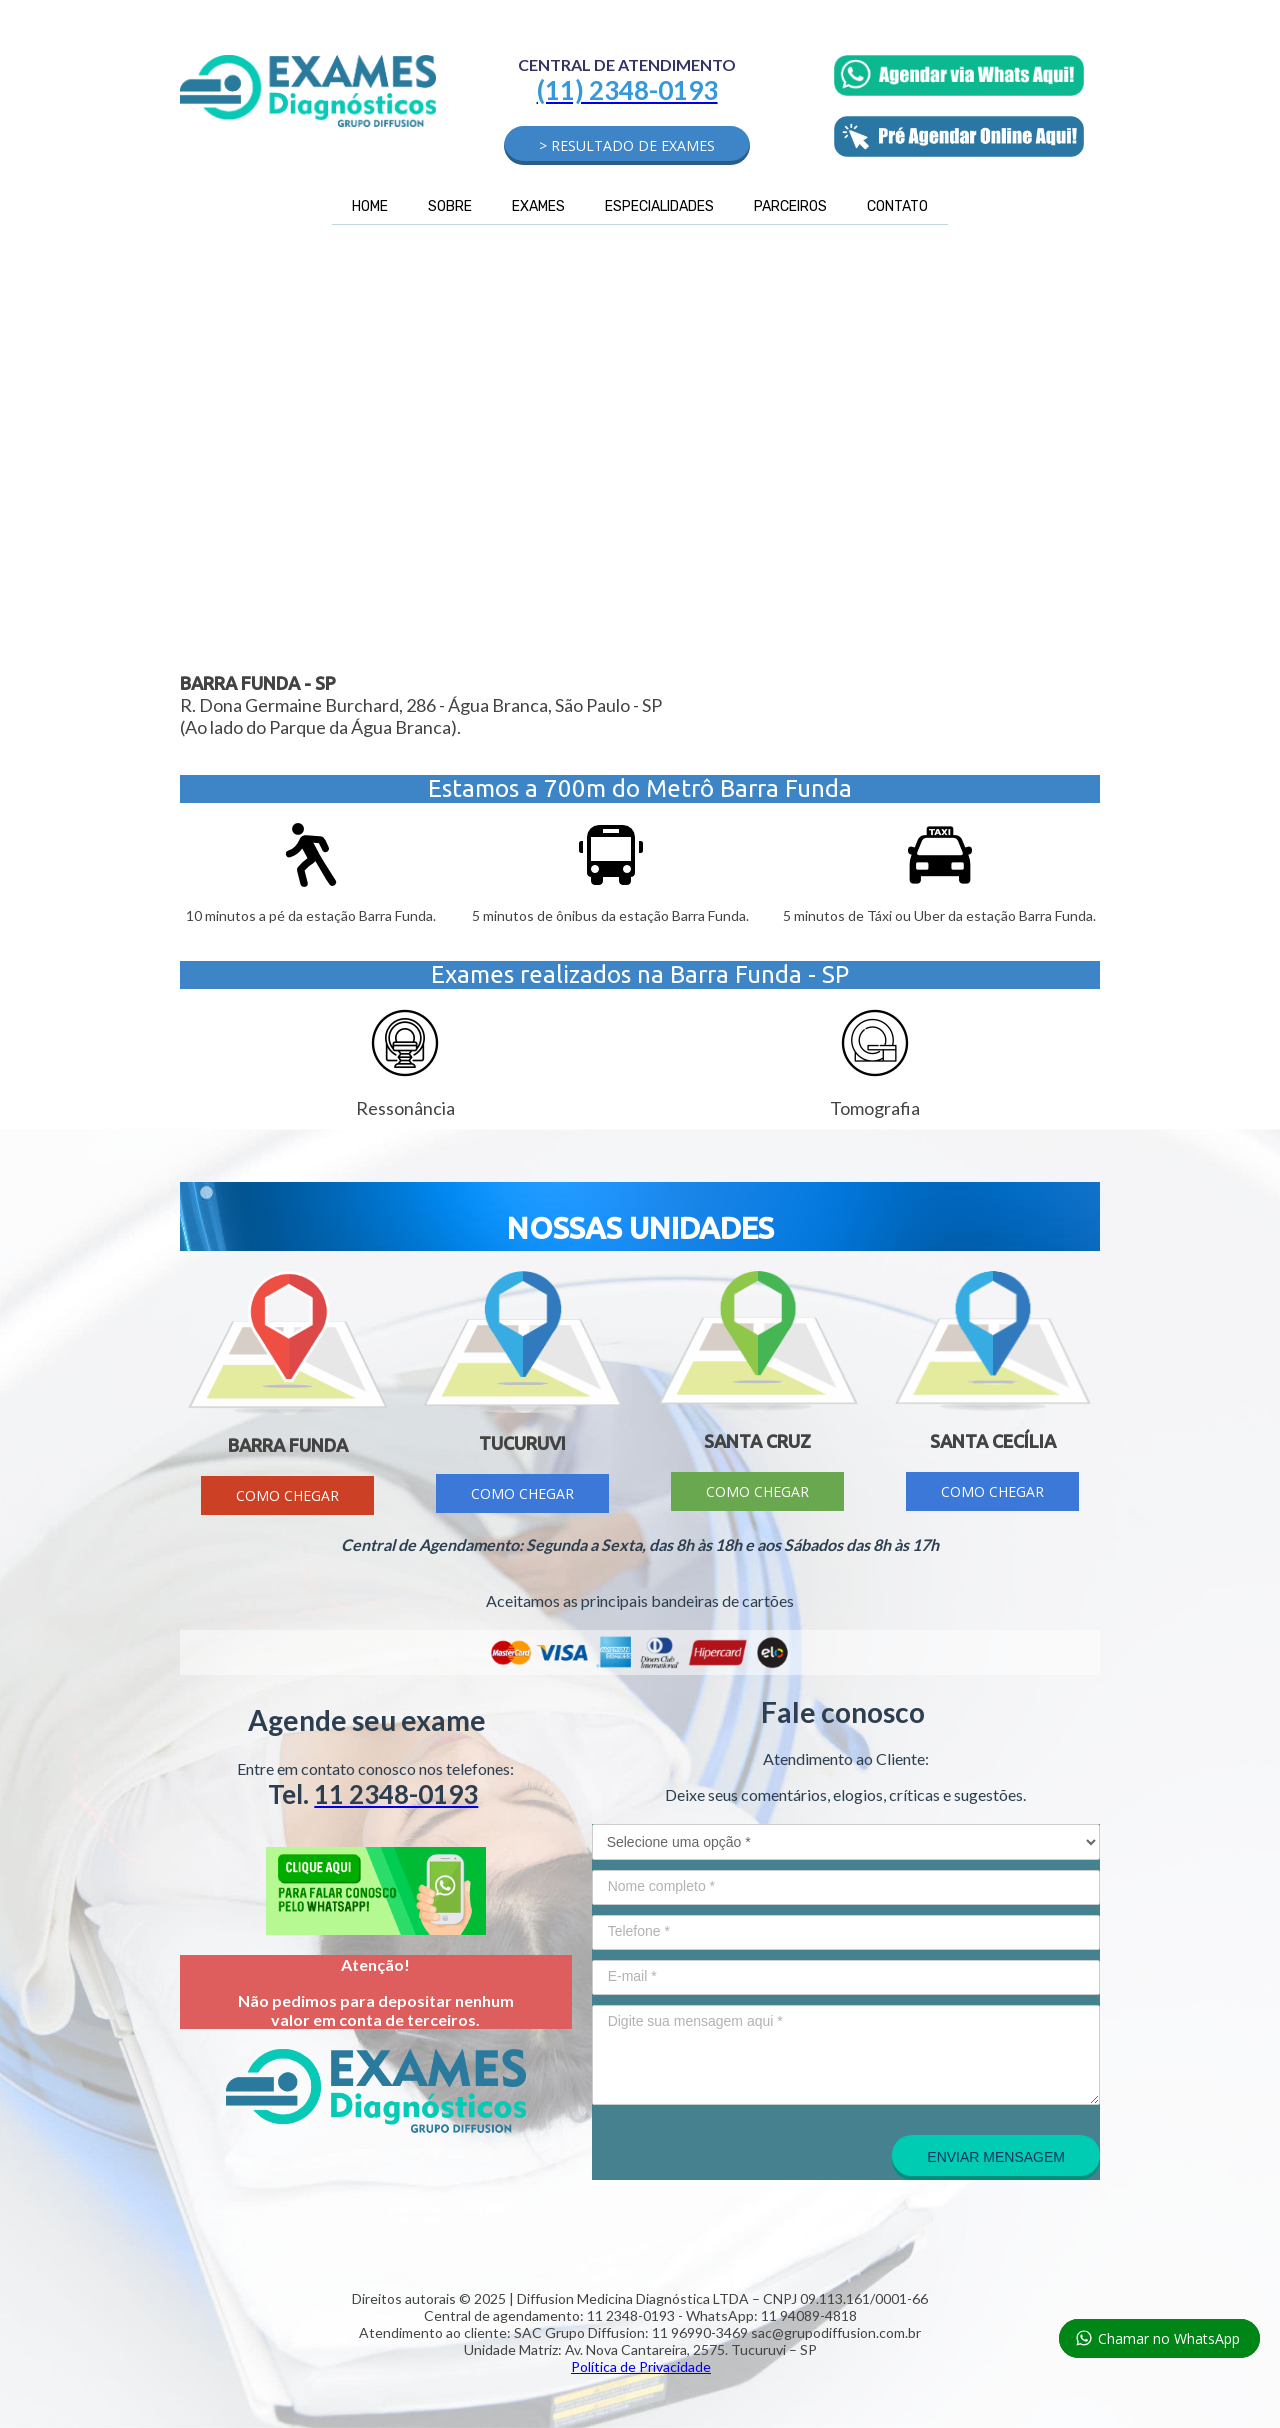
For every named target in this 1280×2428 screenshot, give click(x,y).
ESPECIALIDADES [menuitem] (659, 206)
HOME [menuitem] (370, 206)
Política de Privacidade (641, 2366)
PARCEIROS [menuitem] (790, 206)
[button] (627, 145)
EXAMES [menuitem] (538, 206)
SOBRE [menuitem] (450, 206)
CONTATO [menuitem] (897, 206)
